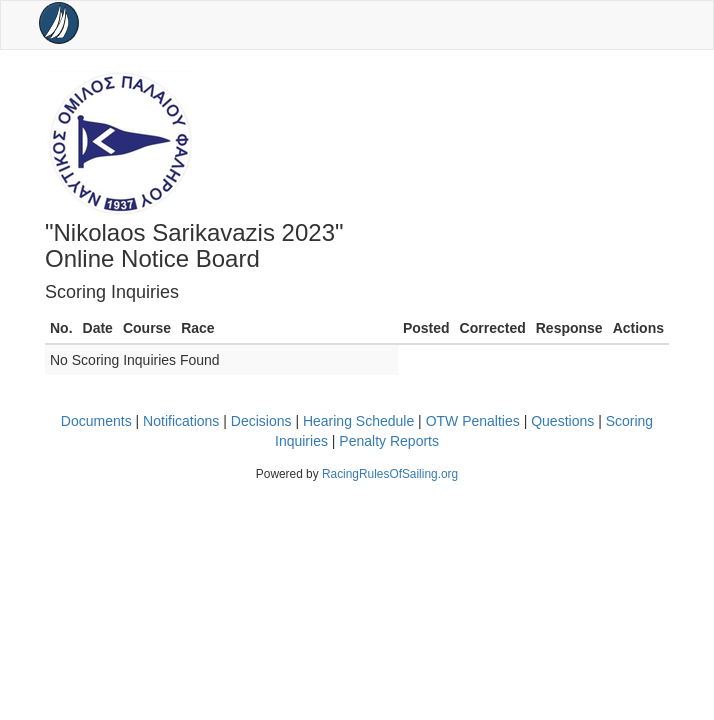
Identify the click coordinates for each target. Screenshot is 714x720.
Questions (562, 421)
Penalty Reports (389, 441)
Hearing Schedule (358, 421)
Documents (96, 421)
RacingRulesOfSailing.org (390, 474)
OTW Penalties (473, 421)
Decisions (261, 421)
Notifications (181, 421)
